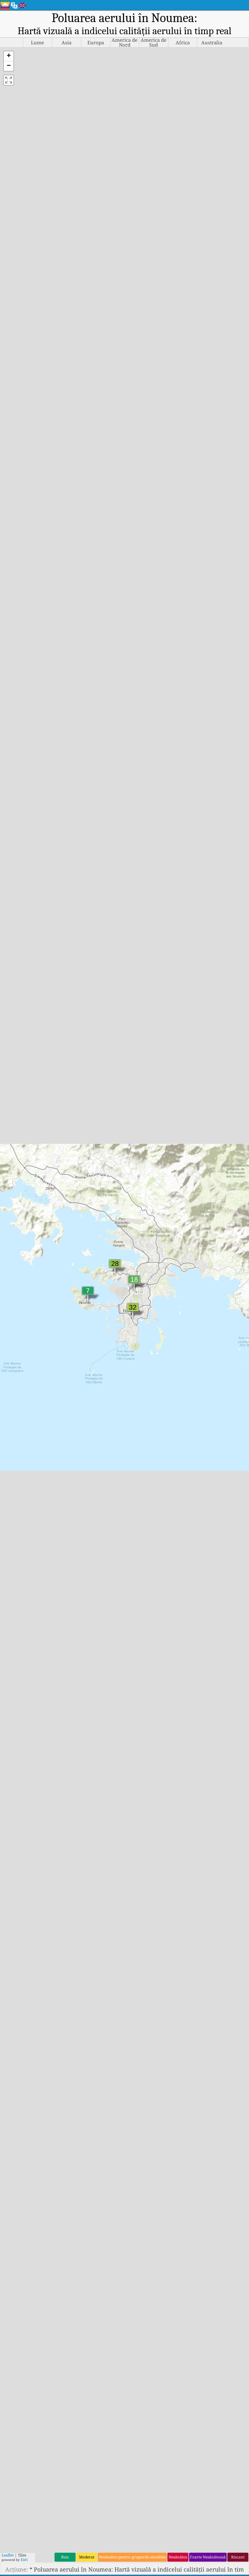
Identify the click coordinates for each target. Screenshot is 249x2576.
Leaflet (8, 2555)
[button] (8, 56)
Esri (24, 2559)
